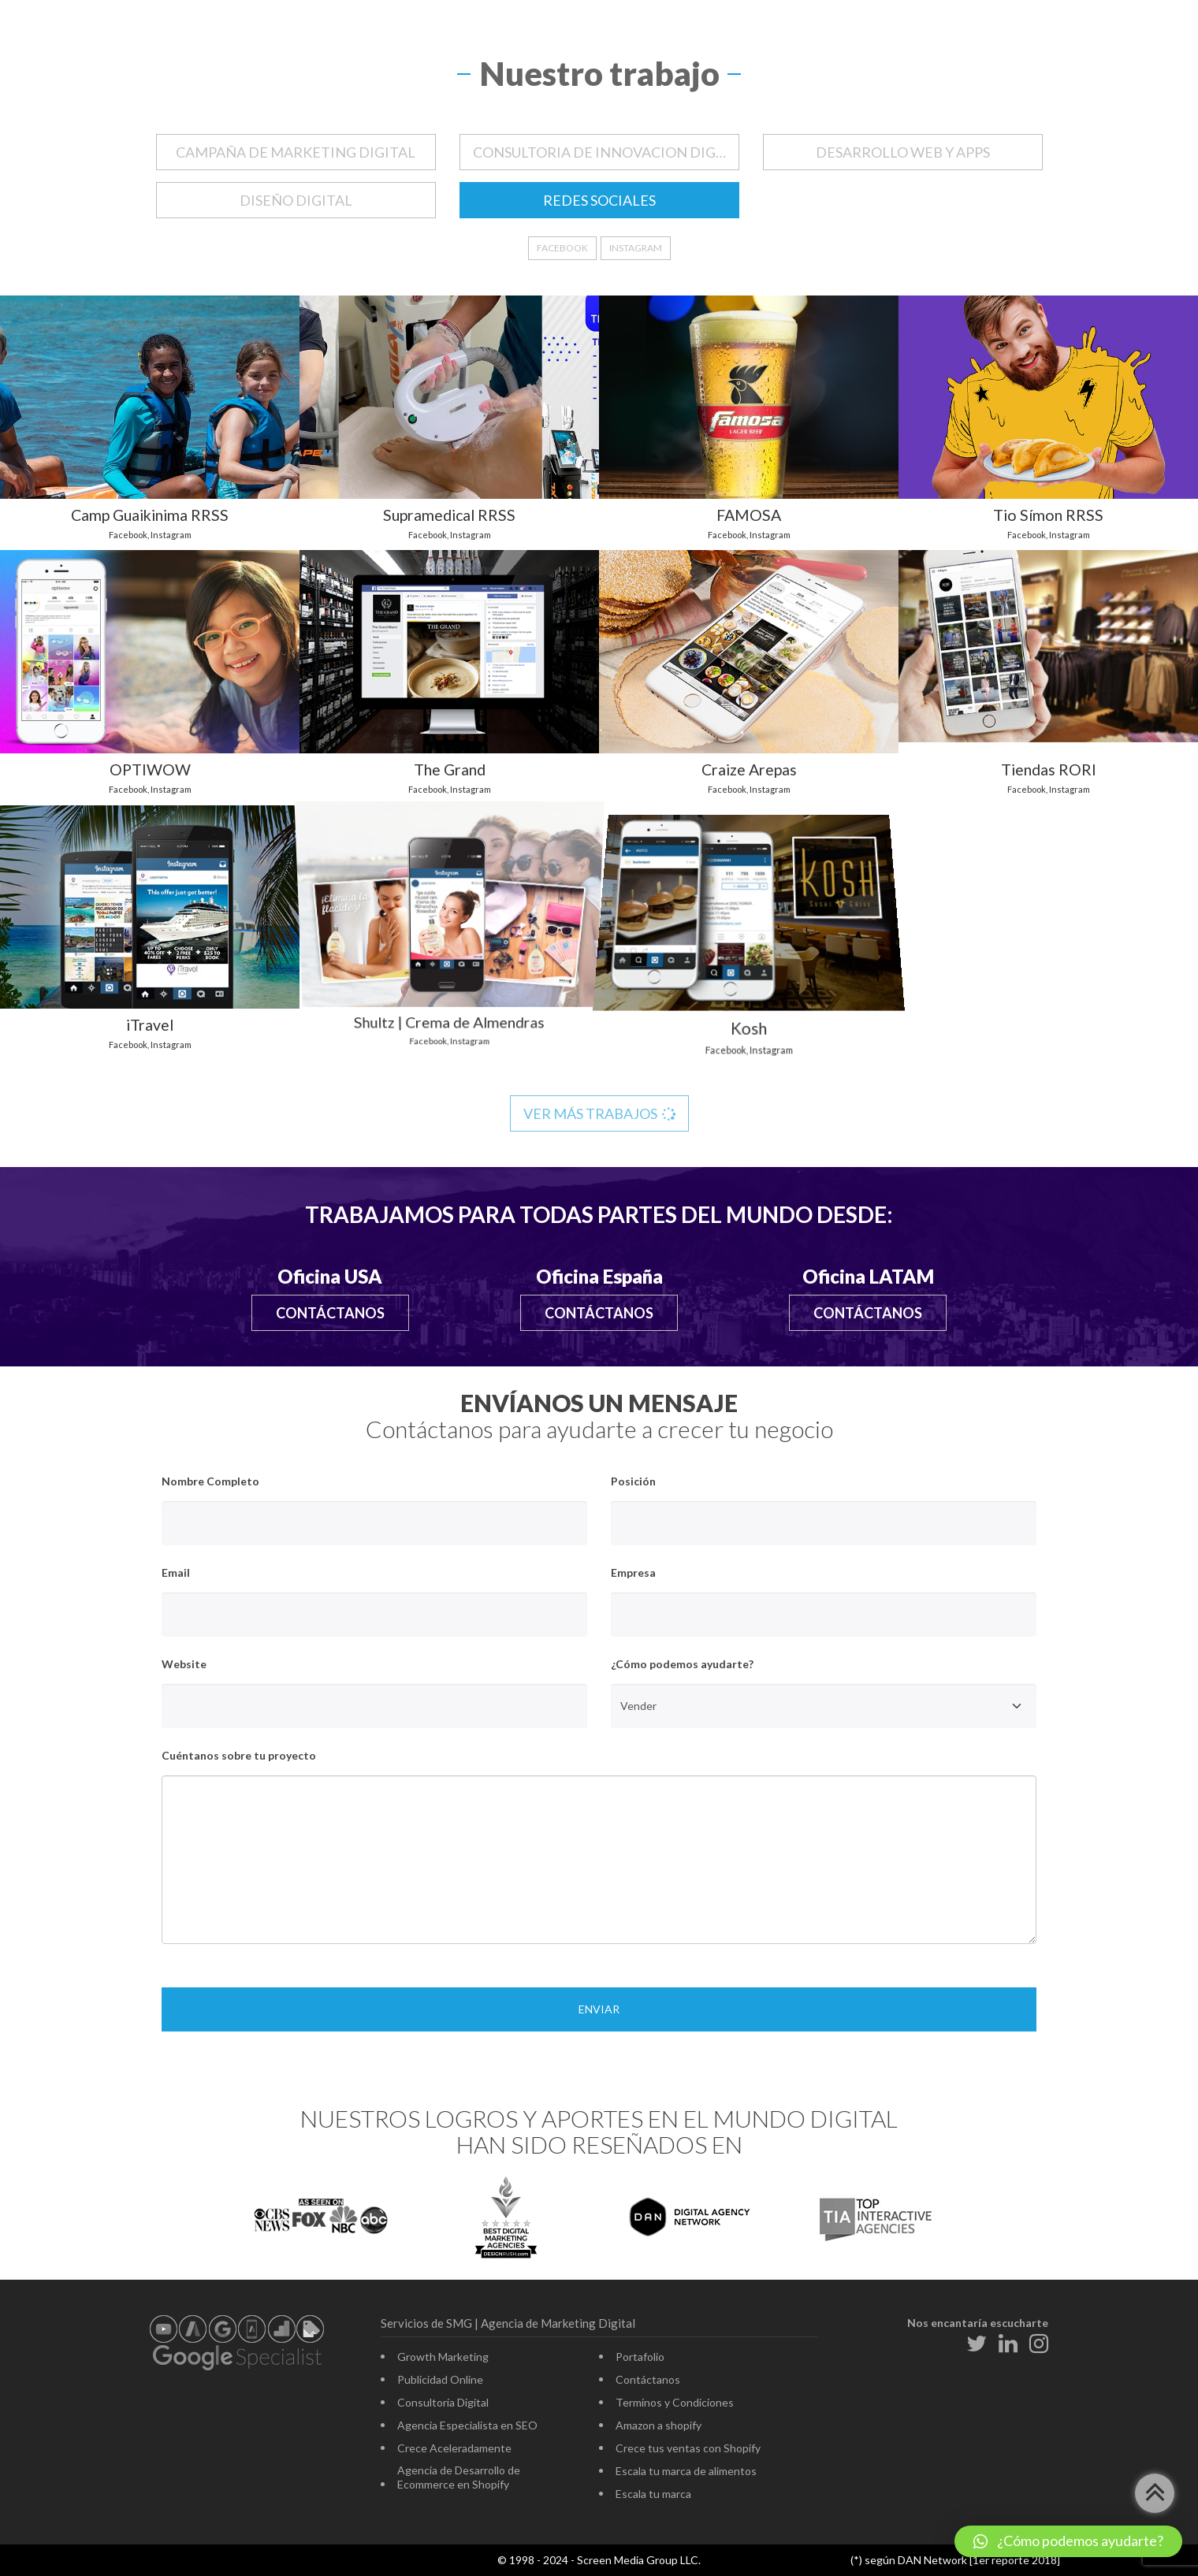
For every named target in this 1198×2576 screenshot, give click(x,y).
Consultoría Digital (443, 2402)
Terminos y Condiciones (675, 2402)
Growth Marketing (443, 2356)
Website (184, 1664)
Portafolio (640, 2356)
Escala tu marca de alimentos (686, 2470)
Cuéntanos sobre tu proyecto (239, 1755)
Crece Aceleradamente (454, 2448)
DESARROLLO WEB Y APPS (903, 152)
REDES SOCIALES (599, 200)
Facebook (562, 248)
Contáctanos (330, 1312)
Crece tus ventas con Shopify (688, 2448)
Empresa (633, 1572)
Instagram (635, 248)
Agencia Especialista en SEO (467, 2425)
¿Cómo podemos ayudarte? (682, 1664)
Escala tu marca (653, 2493)
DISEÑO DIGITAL (296, 200)
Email (176, 1572)
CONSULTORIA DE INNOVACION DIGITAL (606, 152)
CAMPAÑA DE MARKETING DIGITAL (295, 152)
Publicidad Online (440, 2379)
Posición (633, 1481)
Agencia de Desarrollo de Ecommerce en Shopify (458, 2477)
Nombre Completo (210, 1481)
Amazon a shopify (658, 2425)
